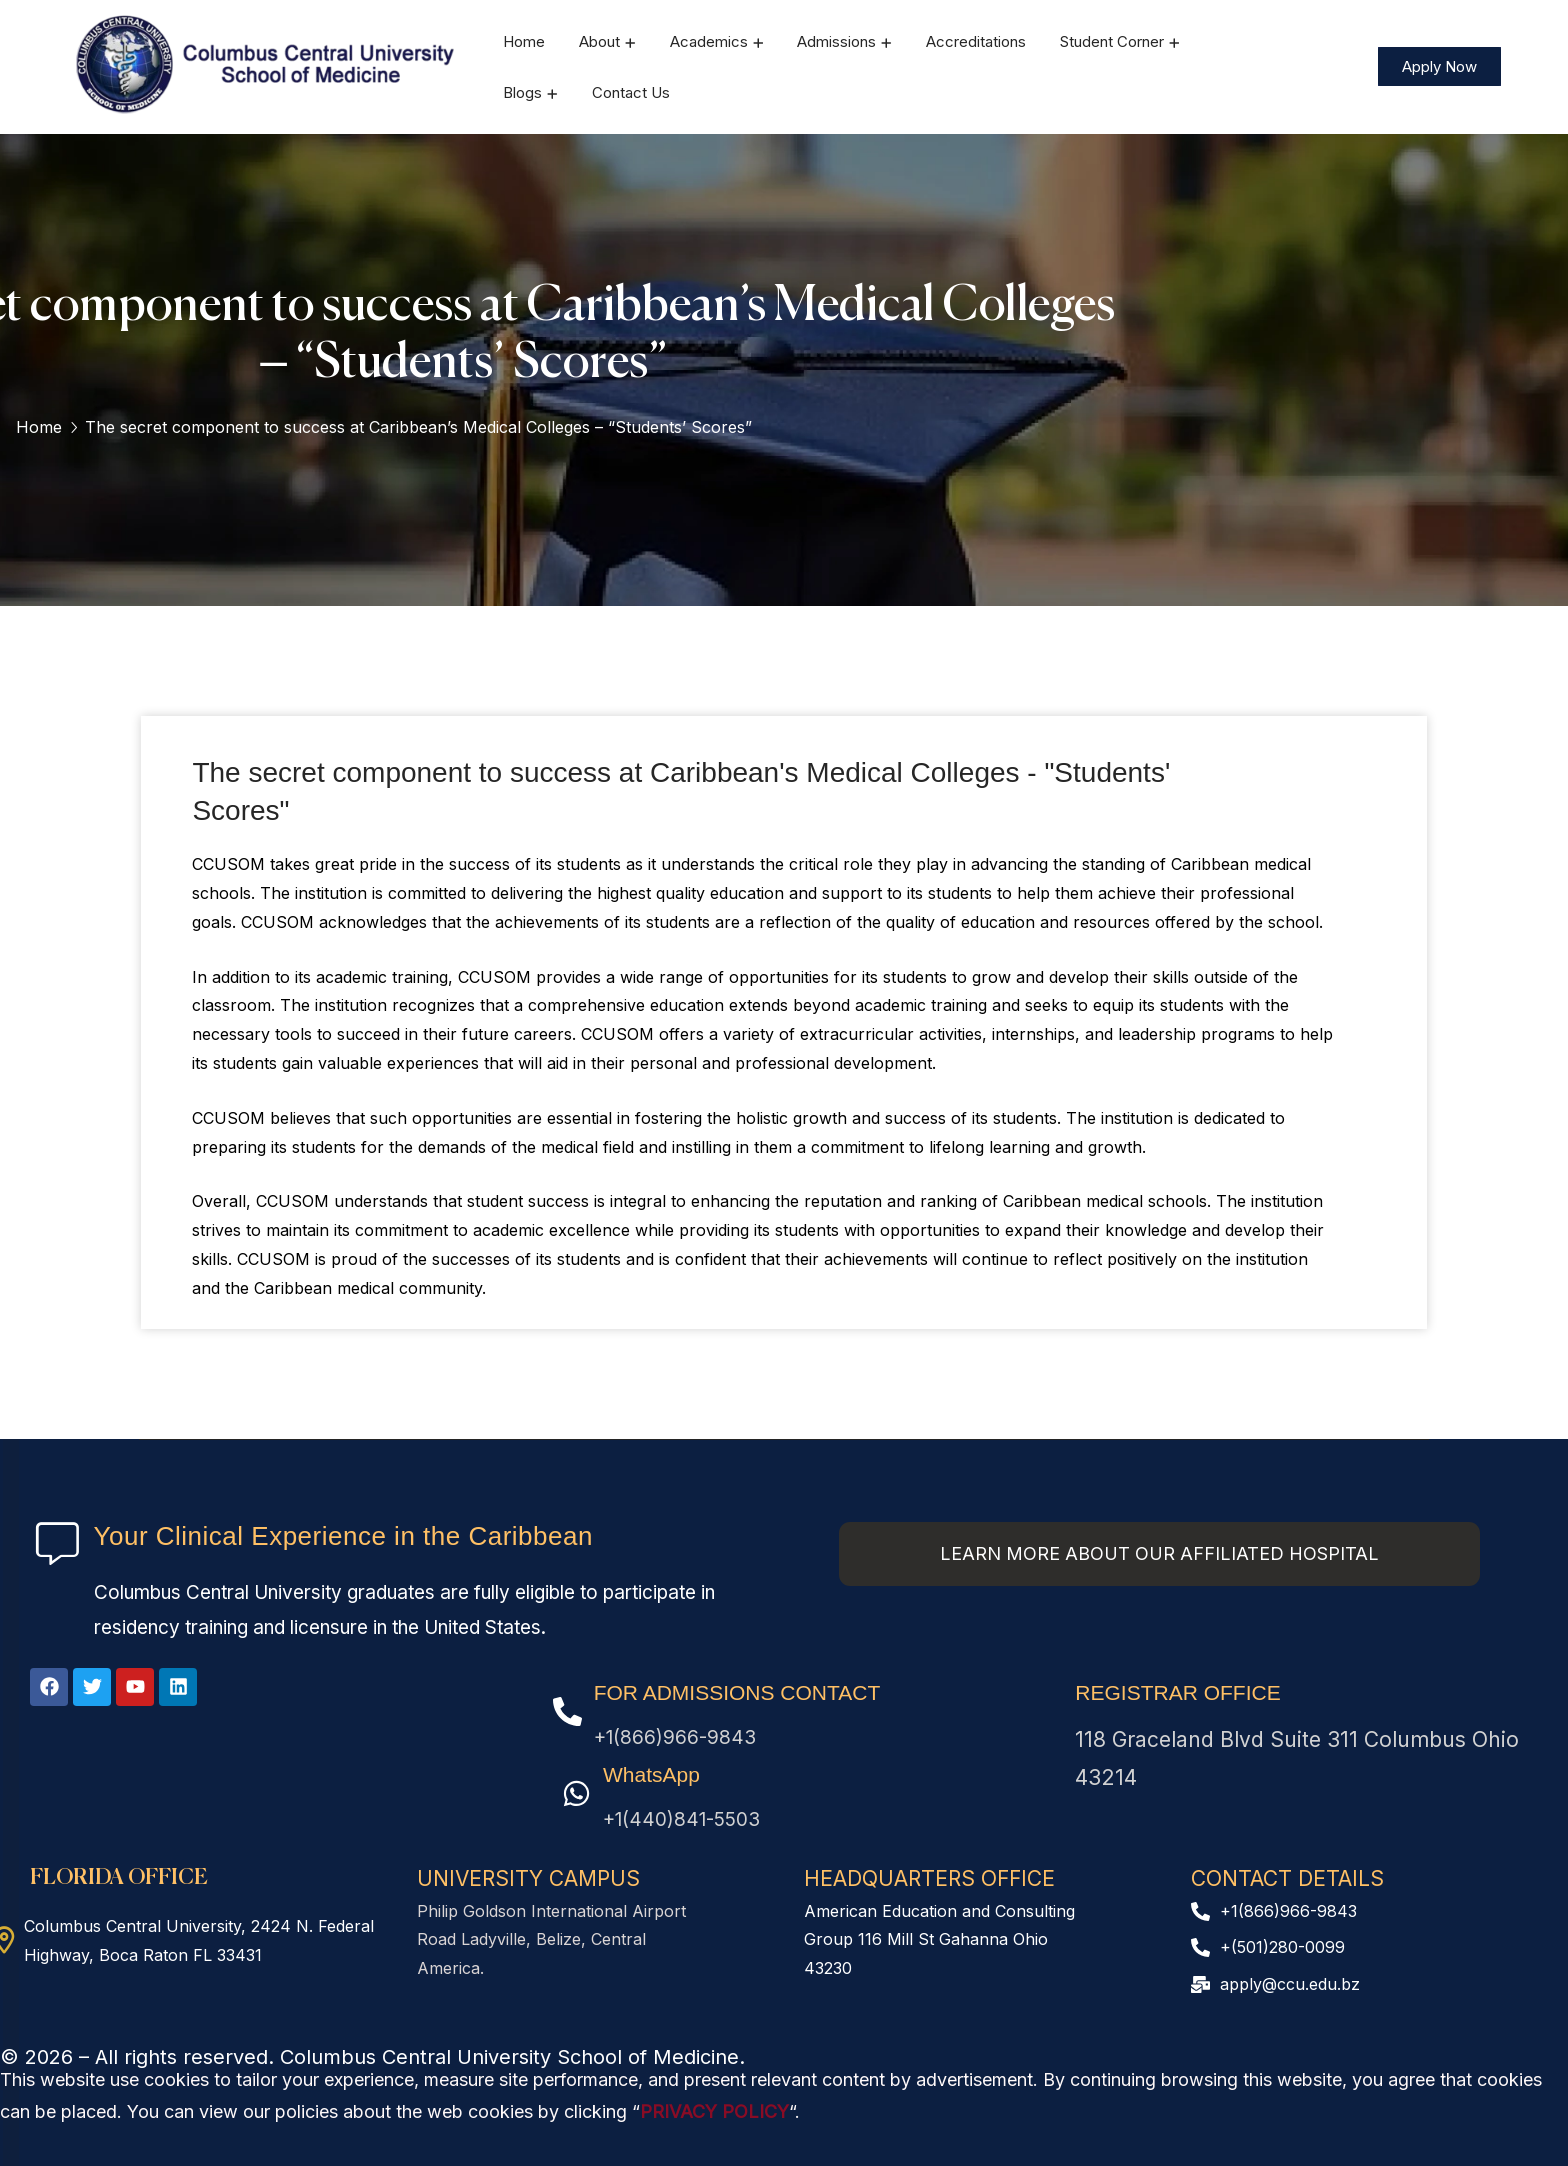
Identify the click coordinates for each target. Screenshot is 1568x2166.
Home (39, 427)
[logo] (267, 65)
